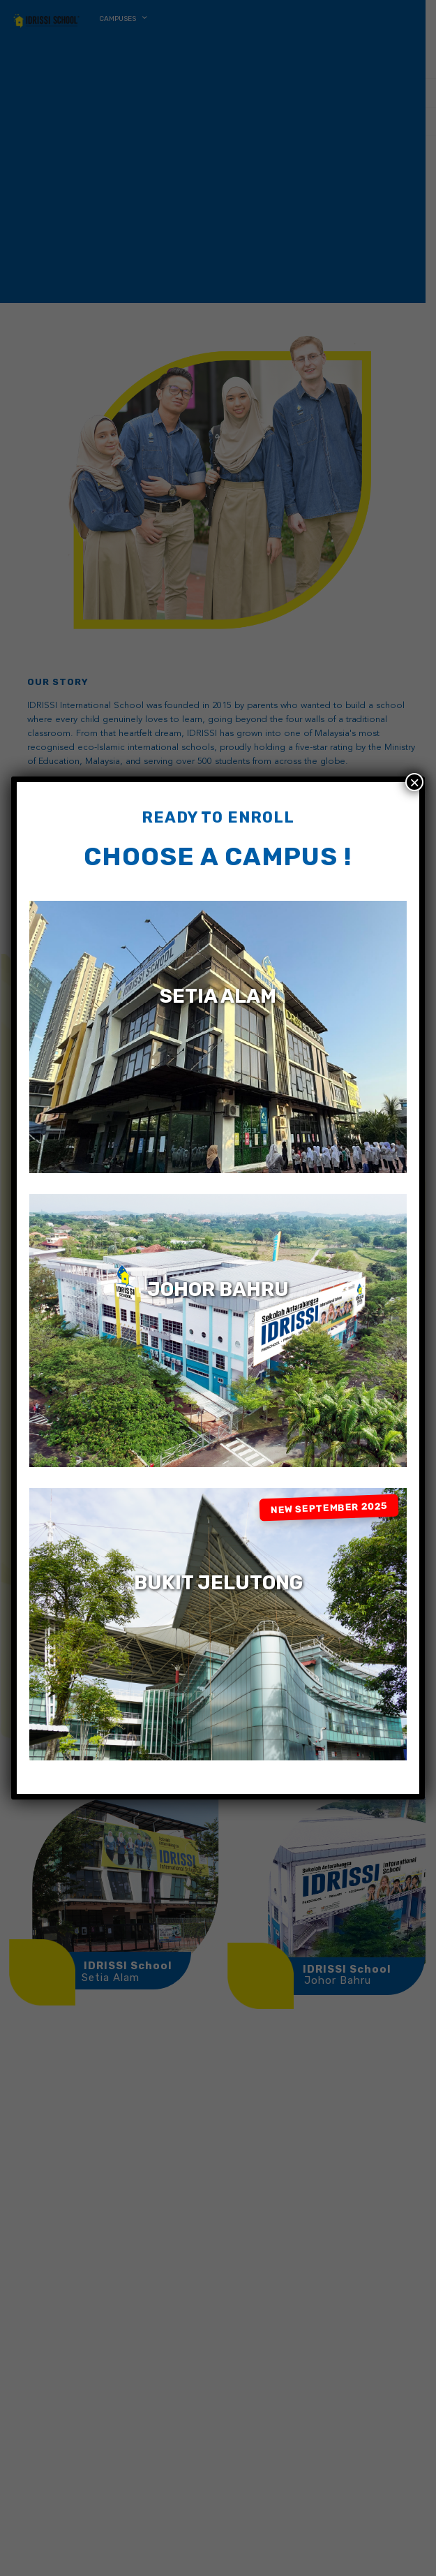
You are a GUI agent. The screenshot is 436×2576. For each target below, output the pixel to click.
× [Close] (414, 782)
